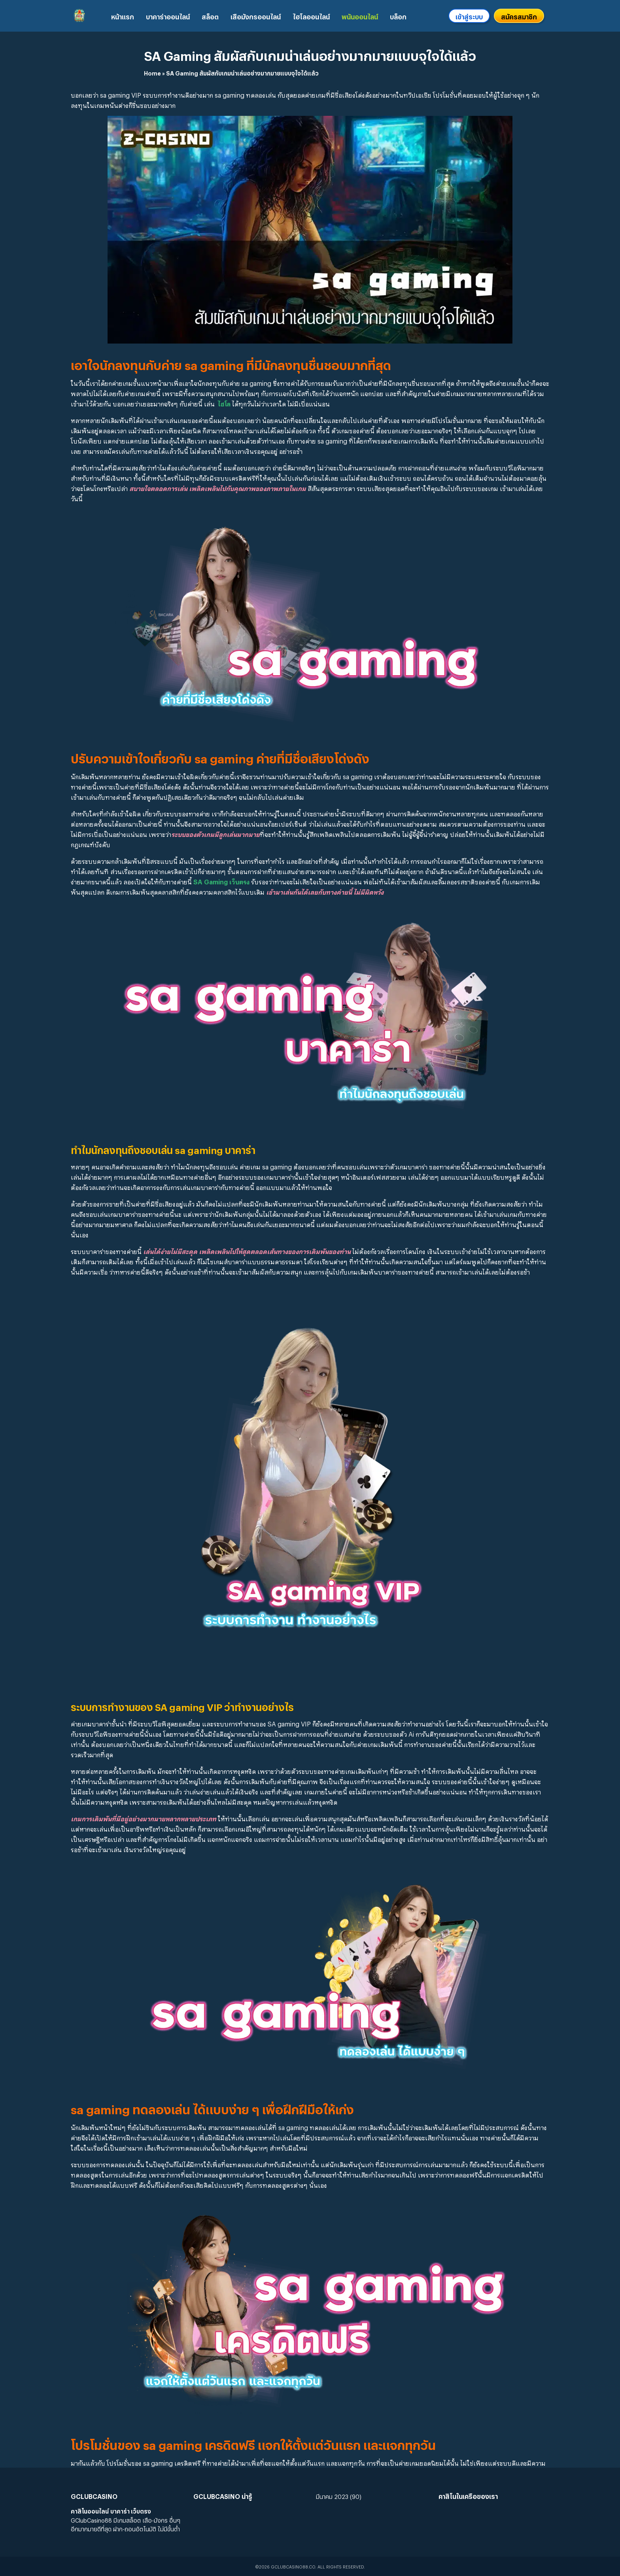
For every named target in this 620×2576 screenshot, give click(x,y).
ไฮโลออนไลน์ (311, 15)
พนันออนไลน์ (360, 15)
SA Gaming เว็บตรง (221, 880)
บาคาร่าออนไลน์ (168, 15)
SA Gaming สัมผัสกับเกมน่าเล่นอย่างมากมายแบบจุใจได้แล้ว (310, 54)
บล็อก (398, 15)
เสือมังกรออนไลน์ (256, 15)
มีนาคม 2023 (332, 2495)
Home (152, 72)
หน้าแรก (122, 15)
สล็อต (210, 15)
